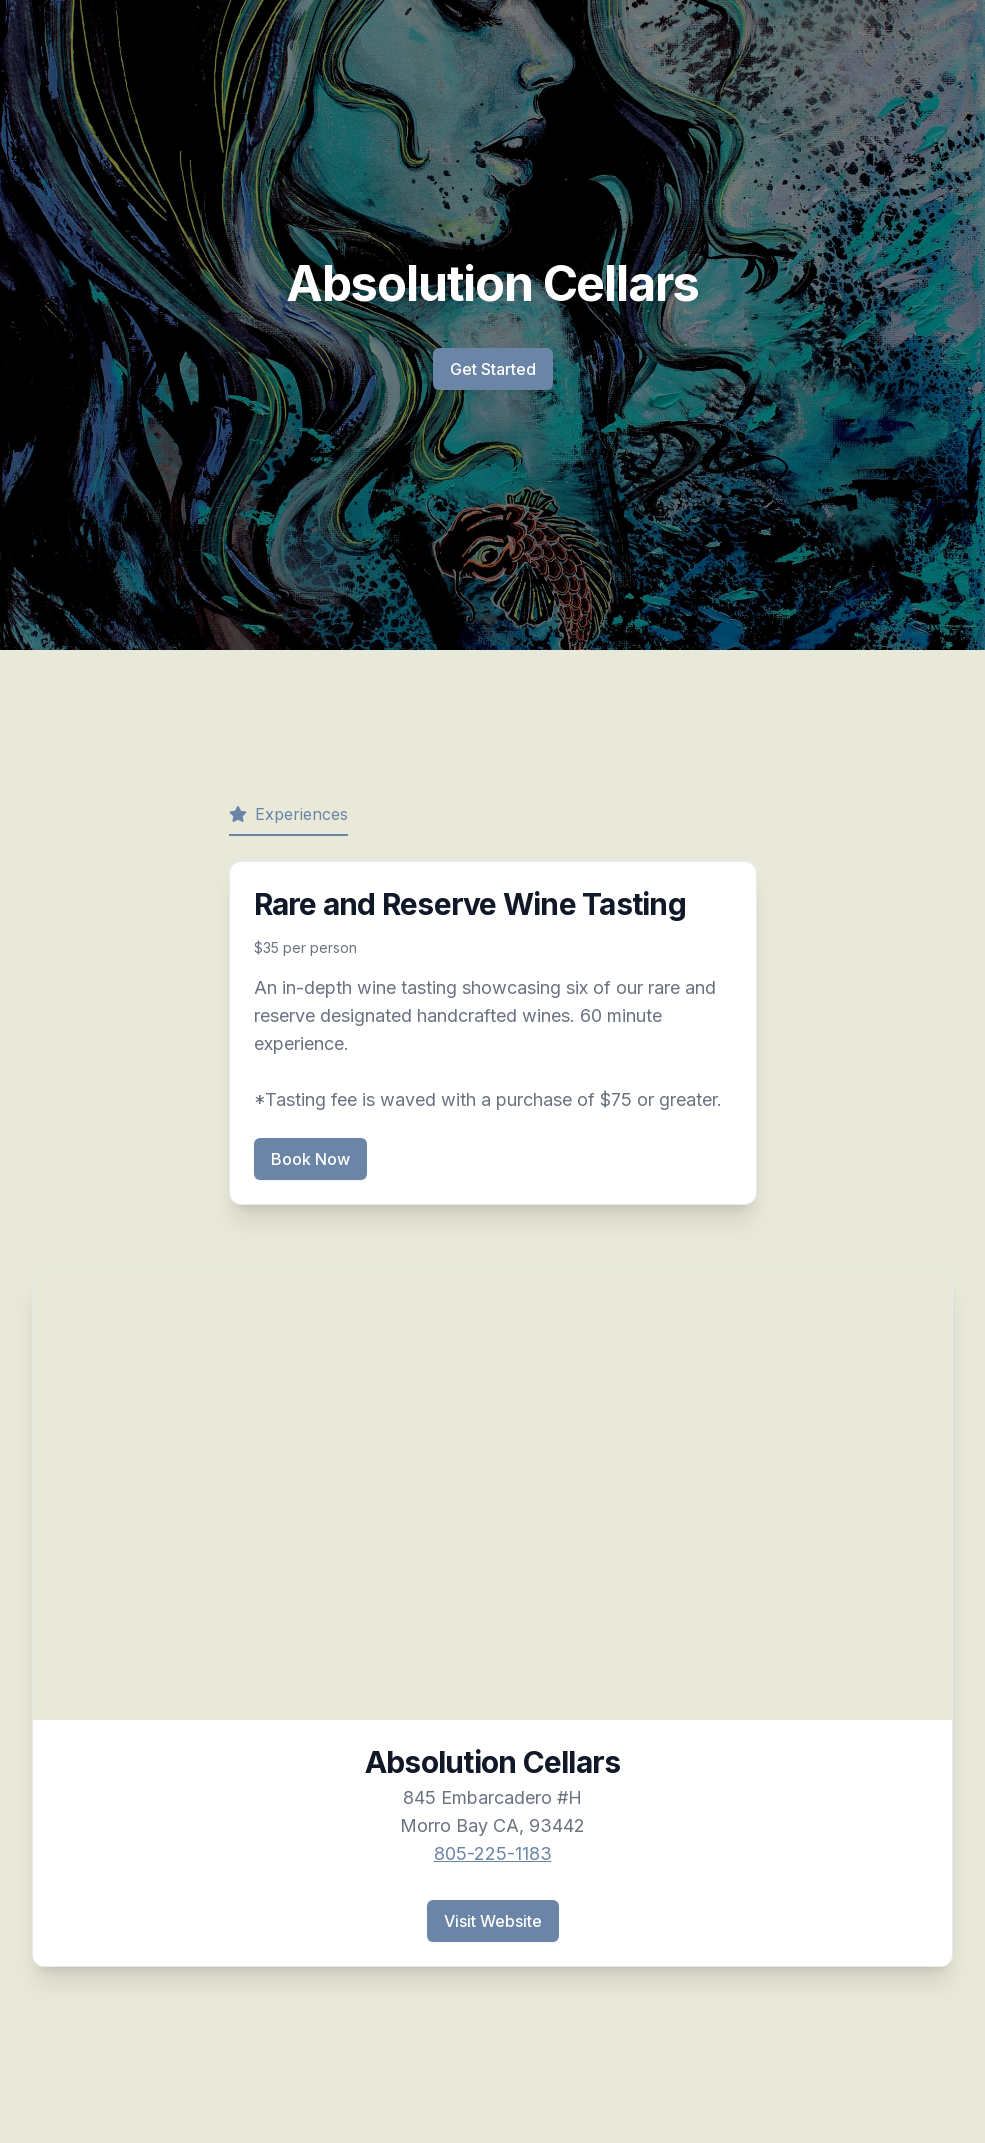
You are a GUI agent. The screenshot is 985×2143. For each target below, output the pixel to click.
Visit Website (493, 1921)
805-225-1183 (493, 1853)
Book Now (310, 1159)
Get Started (493, 369)
